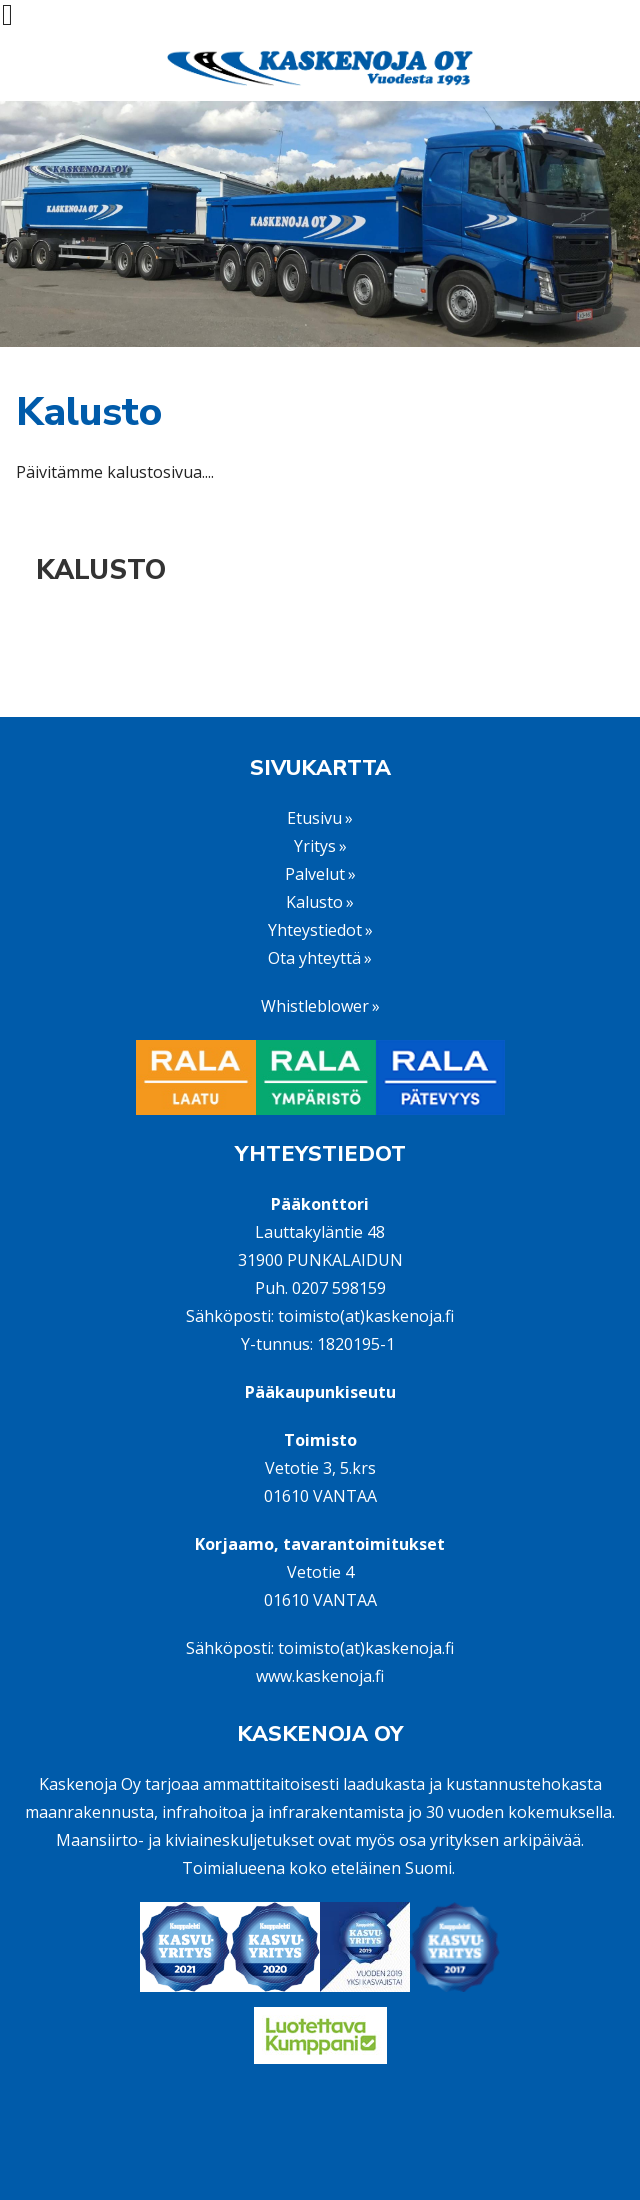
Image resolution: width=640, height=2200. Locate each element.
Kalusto (101, 570)
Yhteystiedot (315, 930)
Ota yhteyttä (314, 958)
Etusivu (314, 818)
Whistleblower (315, 1006)
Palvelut (315, 874)
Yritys (315, 846)
